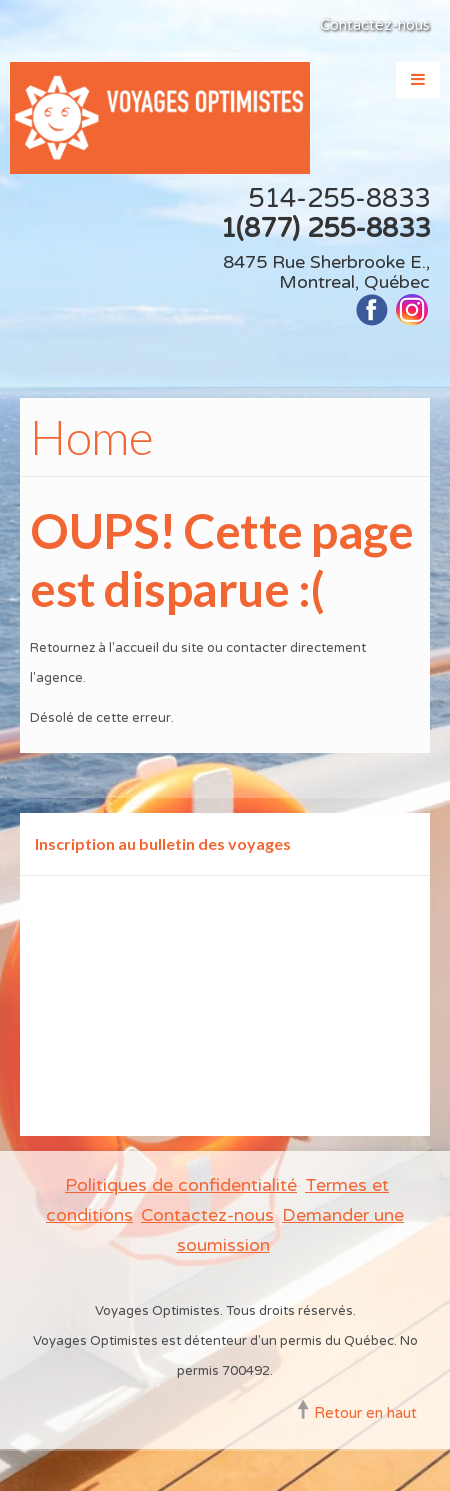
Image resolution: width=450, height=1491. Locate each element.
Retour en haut (365, 1413)
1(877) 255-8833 (325, 228)
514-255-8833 (339, 198)
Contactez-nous (375, 25)
